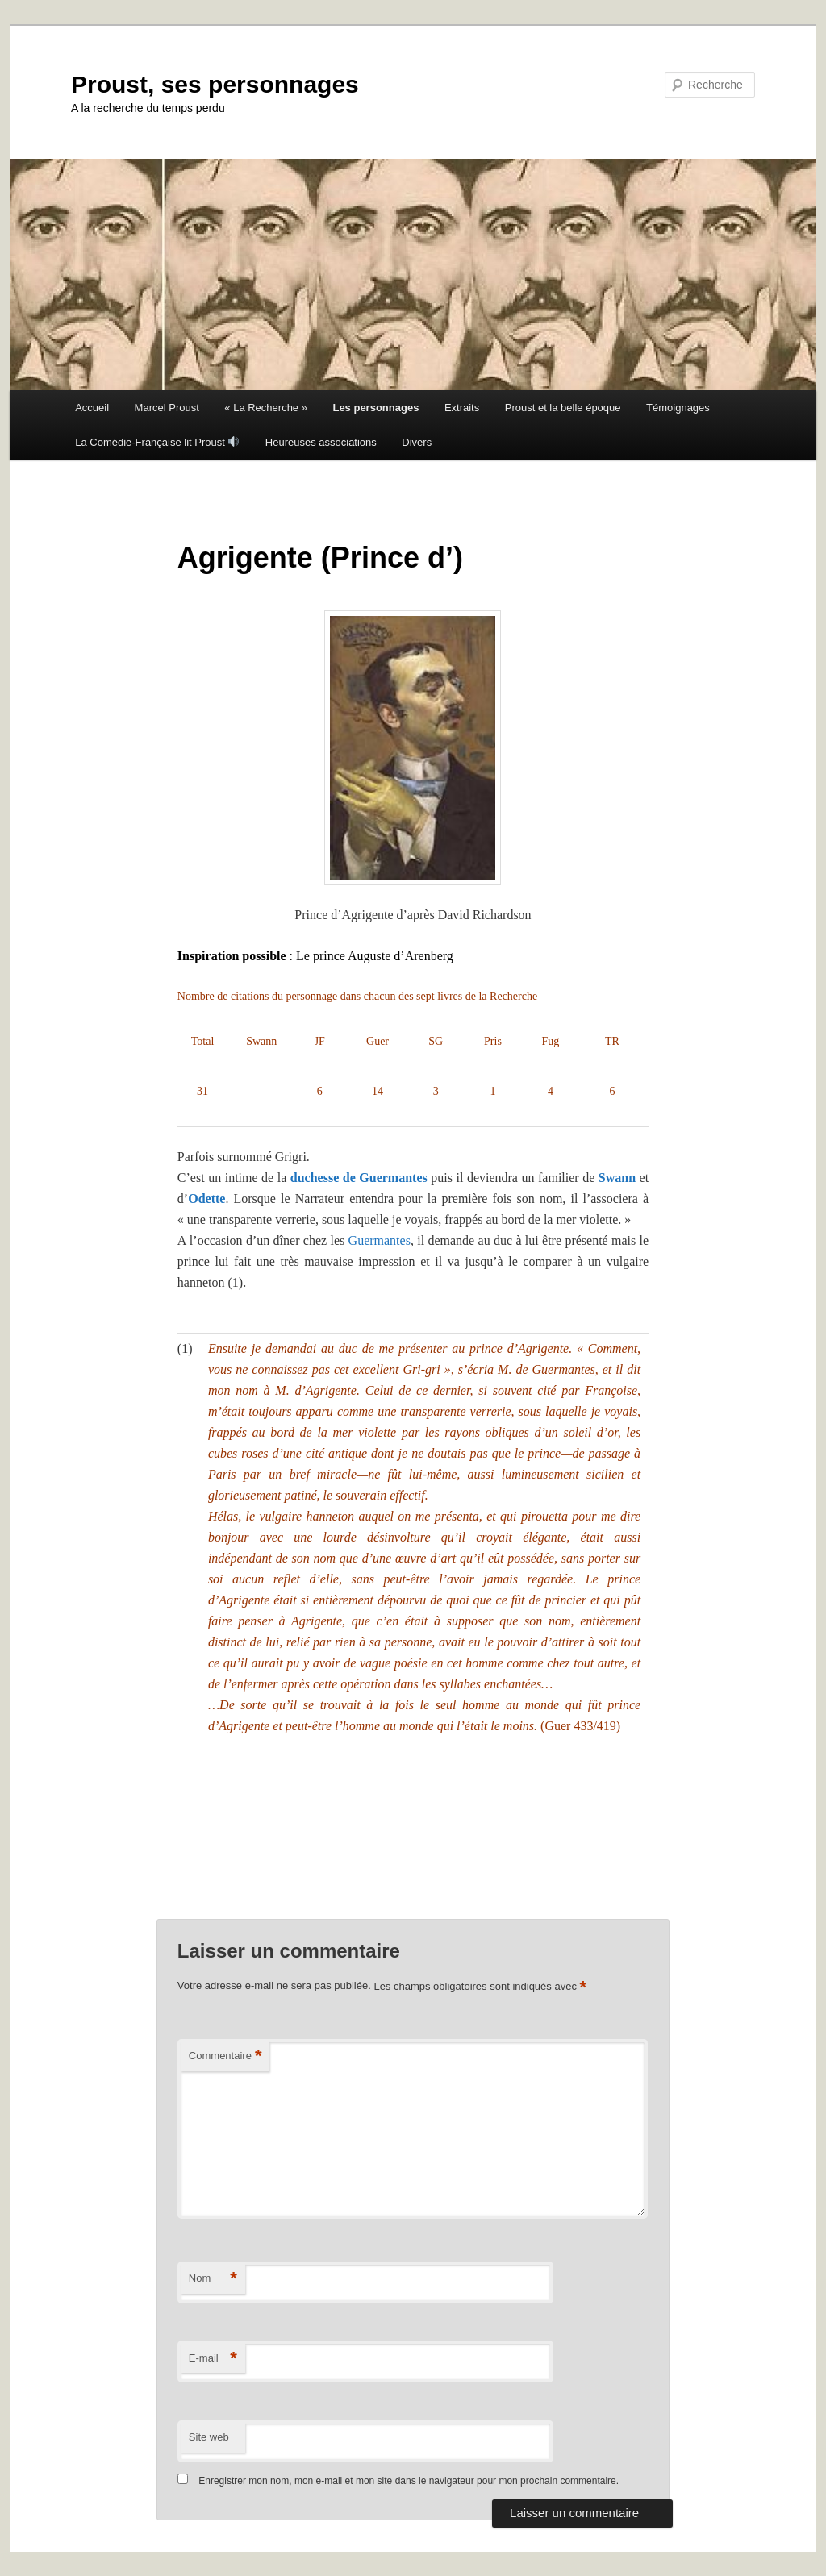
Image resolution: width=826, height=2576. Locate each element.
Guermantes (379, 1240)
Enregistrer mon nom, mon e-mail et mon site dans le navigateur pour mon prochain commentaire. (408, 2481)
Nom (213, 2279)
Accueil (92, 408)
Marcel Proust (167, 408)
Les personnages (375, 408)
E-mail (213, 2358)
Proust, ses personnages (215, 84)
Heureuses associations (321, 442)
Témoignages (678, 408)
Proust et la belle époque (563, 408)
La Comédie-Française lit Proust (157, 442)
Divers (417, 442)
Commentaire (225, 2056)
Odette (206, 1198)
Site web (209, 2437)
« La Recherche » (265, 408)
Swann (615, 1177)
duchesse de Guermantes (359, 1177)
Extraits (461, 408)
